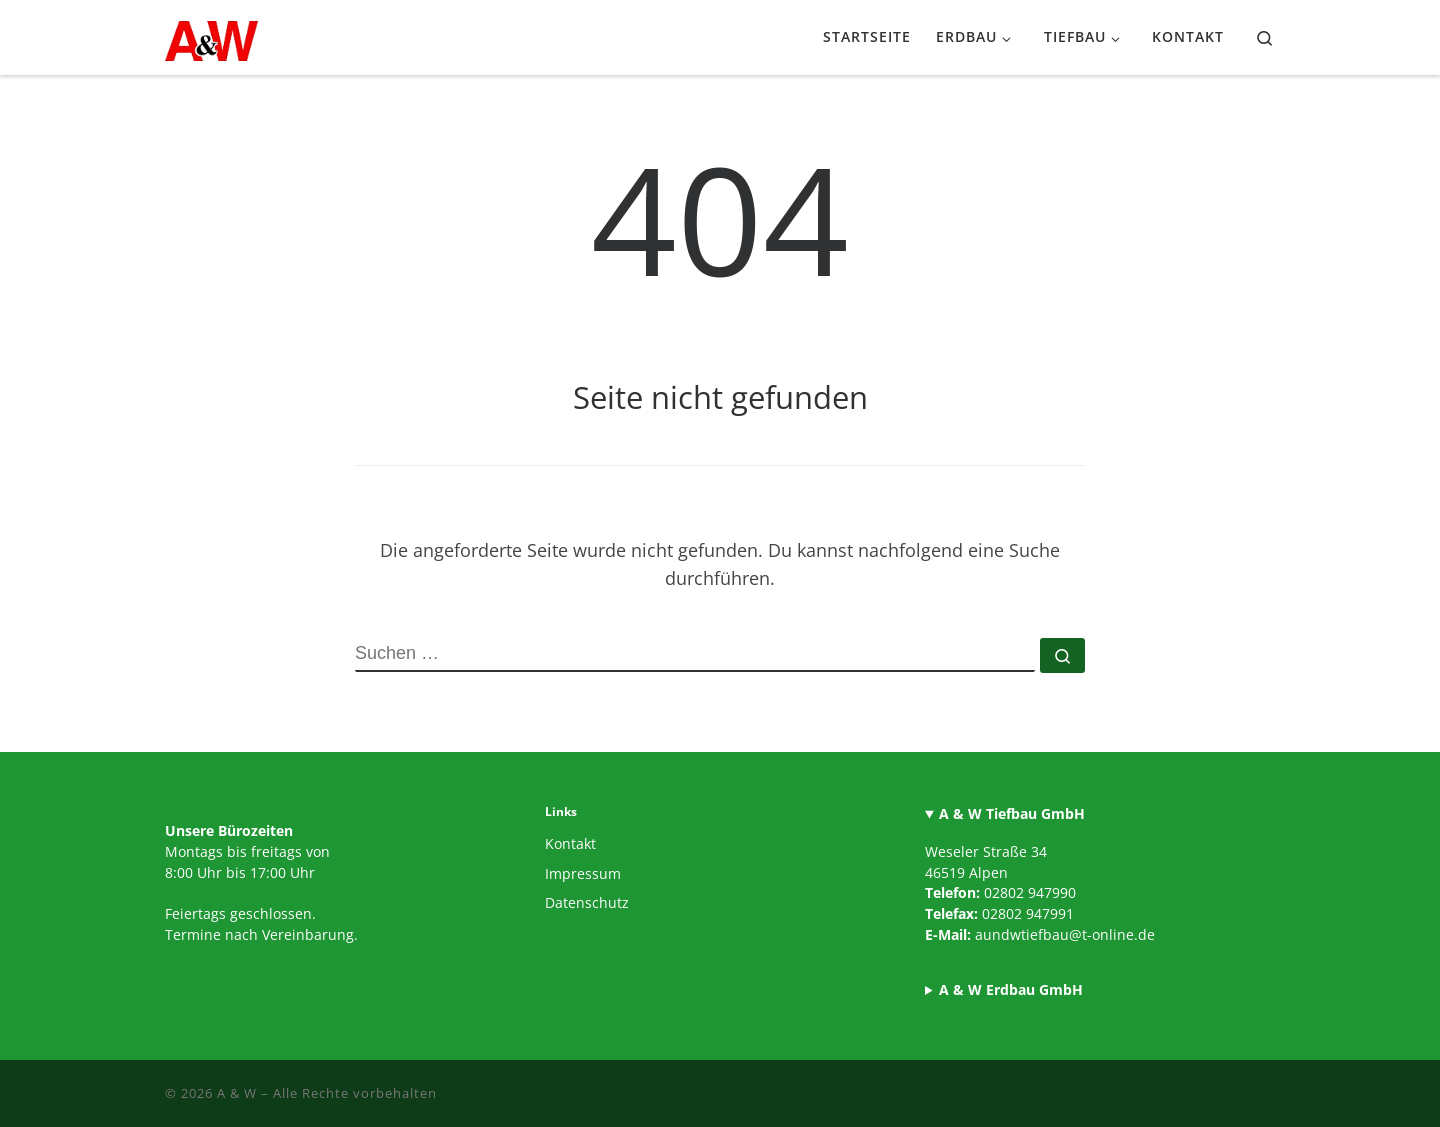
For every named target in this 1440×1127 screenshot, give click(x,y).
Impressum (583, 874)
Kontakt (570, 844)
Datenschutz (587, 903)
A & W (237, 1093)
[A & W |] (211, 36)
